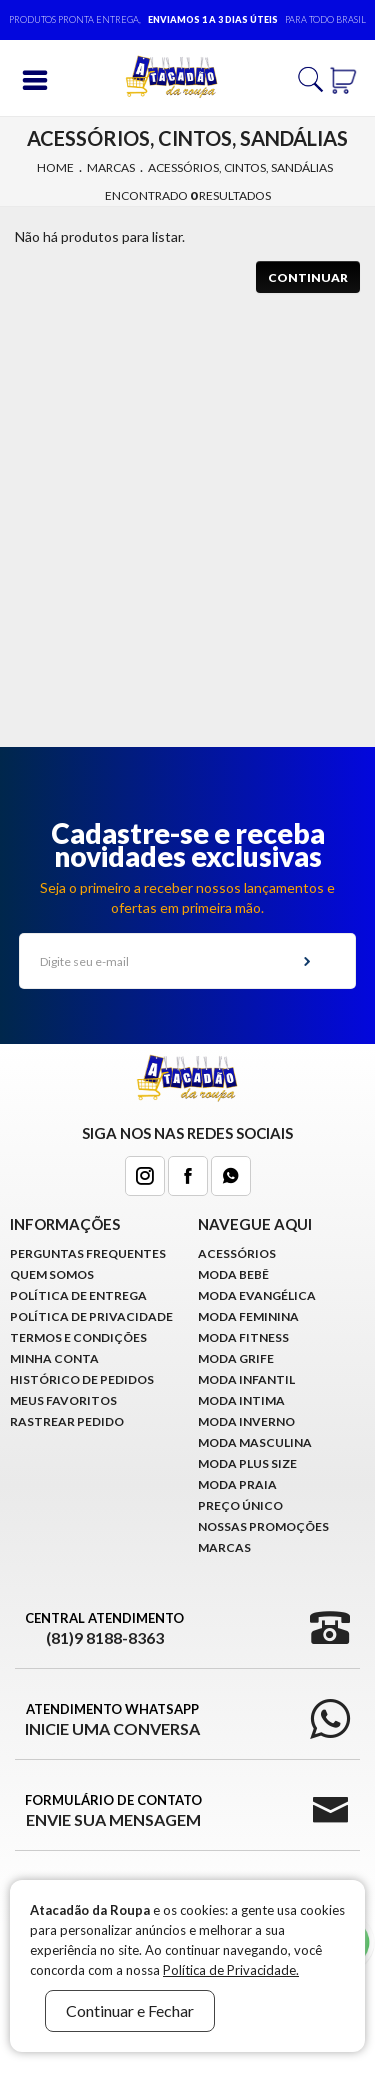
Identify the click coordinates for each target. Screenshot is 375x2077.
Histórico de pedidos (82, 1379)
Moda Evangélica (257, 1295)
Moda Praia (237, 1484)
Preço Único (240, 1505)
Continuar (308, 277)
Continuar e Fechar (130, 2010)
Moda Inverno (246, 1421)
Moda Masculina (255, 1442)
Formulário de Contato (113, 1811)
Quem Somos (52, 1274)
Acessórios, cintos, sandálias (240, 167)
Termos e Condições (78, 1337)
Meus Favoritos (63, 1400)
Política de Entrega (78, 1295)
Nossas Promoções (263, 1526)
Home (55, 167)
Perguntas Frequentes (88, 1253)
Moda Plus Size (247, 1463)
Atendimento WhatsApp (112, 1720)
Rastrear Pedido (67, 1421)
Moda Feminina (248, 1316)
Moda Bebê (233, 1274)
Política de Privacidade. (231, 1970)
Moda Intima (241, 1400)
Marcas (111, 167)
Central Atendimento (104, 1629)
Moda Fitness (243, 1337)
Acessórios (237, 1253)
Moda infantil (246, 1379)
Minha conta (54, 1358)
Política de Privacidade (91, 1316)
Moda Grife (236, 1358)
